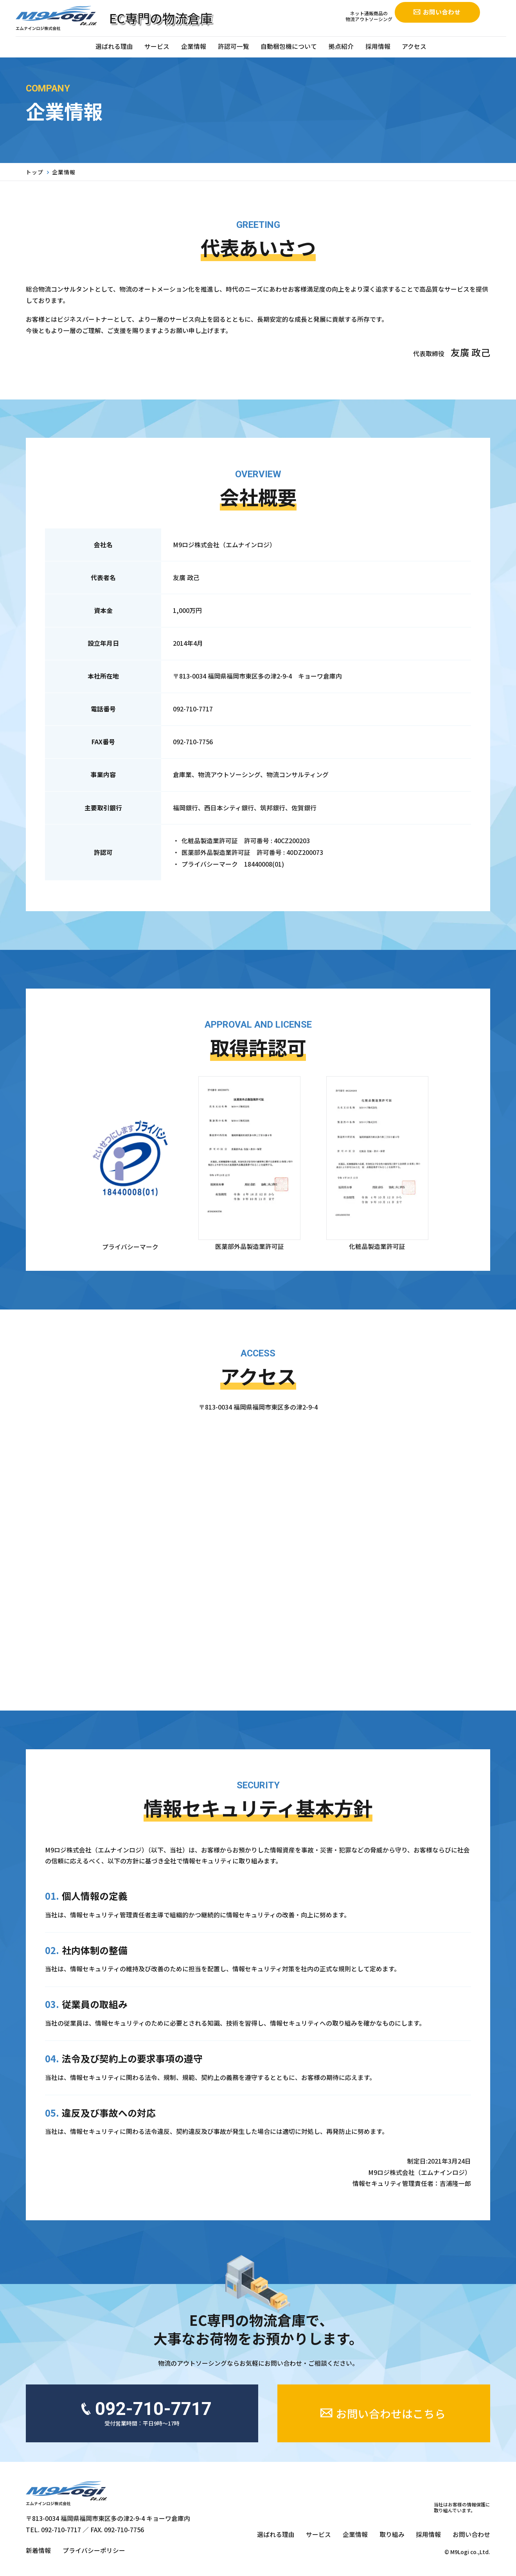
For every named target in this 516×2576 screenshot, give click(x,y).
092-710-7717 (193, 708)
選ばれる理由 (114, 46)
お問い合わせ (471, 2534)
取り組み (392, 2534)
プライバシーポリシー (94, 2550)
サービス (156, 46)
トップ (34, 172)
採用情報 (377, 46)
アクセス (414, 46)
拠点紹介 (341, 46)
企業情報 (193, 46)
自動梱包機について (289, 46)
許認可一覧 (233, 46)
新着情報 (38, 2550)
